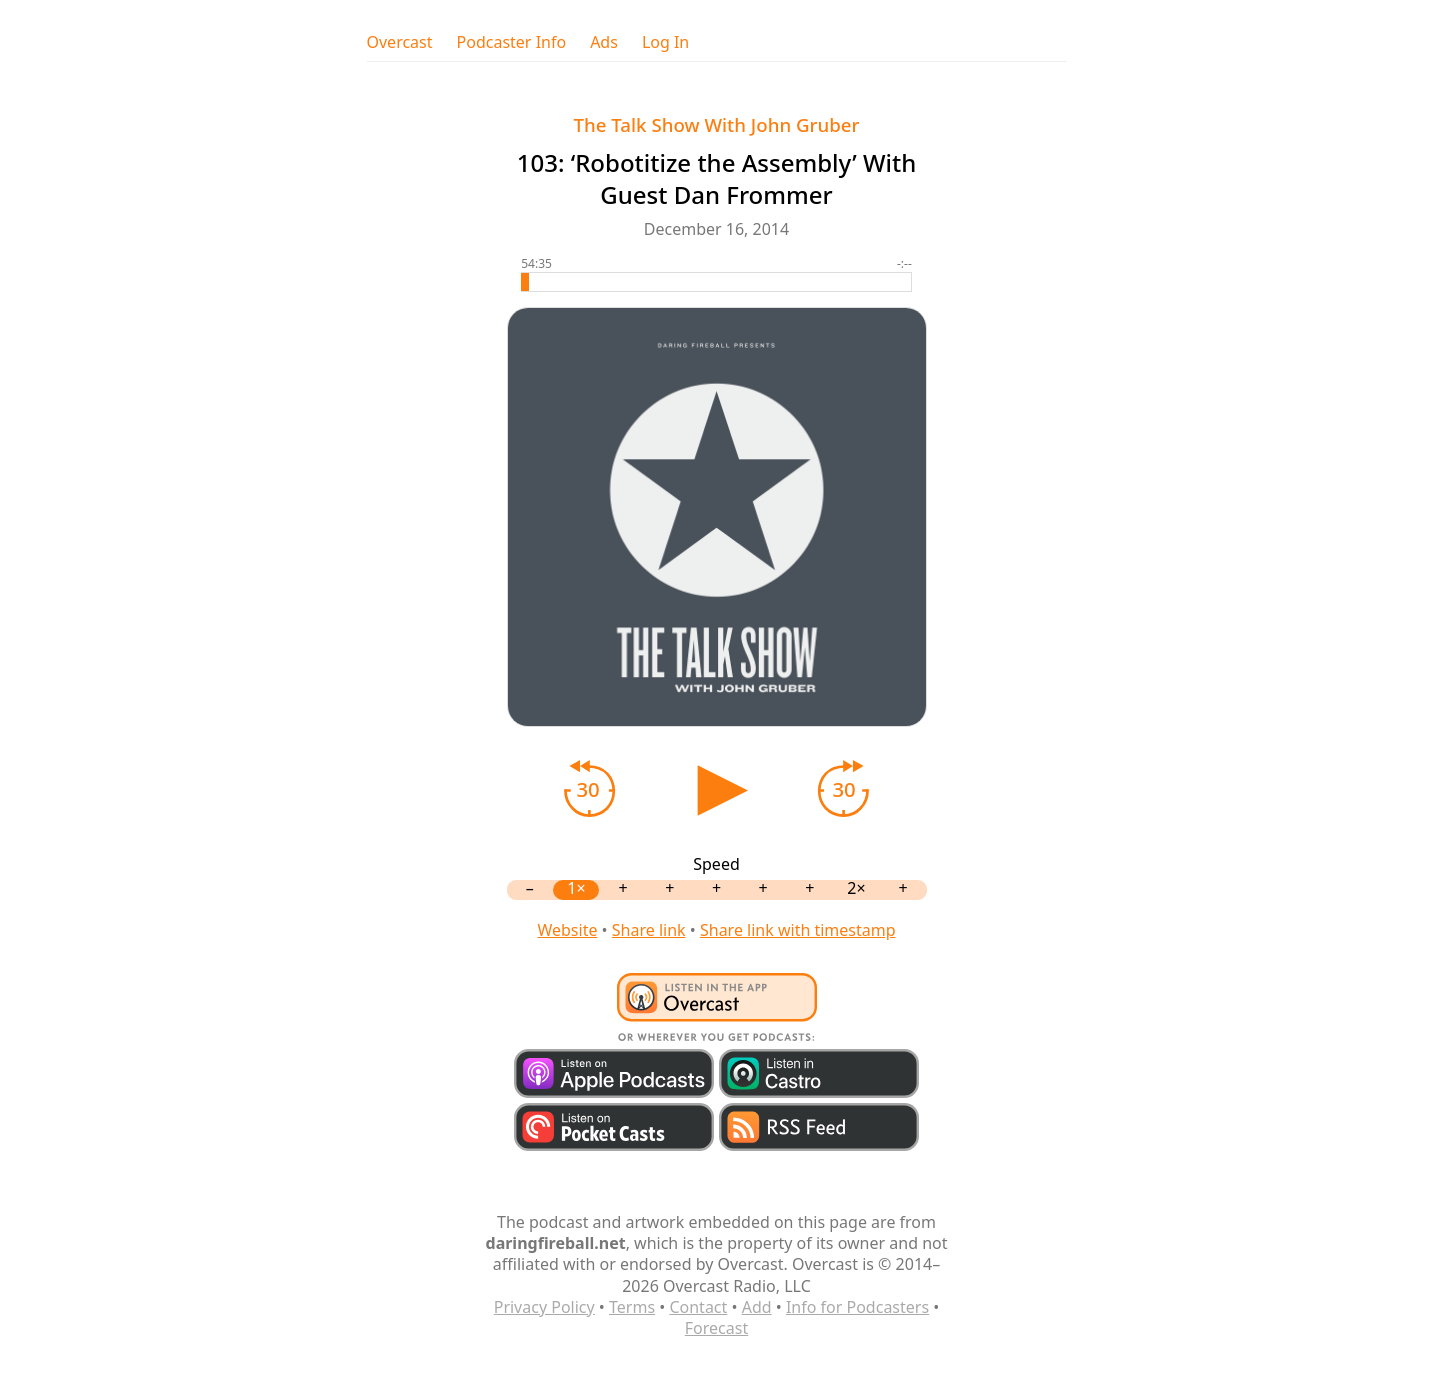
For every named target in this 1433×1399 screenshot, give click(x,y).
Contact (698, 1307)
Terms (632, 1307)
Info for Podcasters (857, 1307)
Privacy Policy (544, 1307)
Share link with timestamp (798, 930)
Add (757, 1307)
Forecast (716, 1328)
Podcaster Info (512, 42)
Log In (665, 42)
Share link (649, 930)
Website (567, 930)
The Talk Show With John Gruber (717, 124)
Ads (604, 42)
